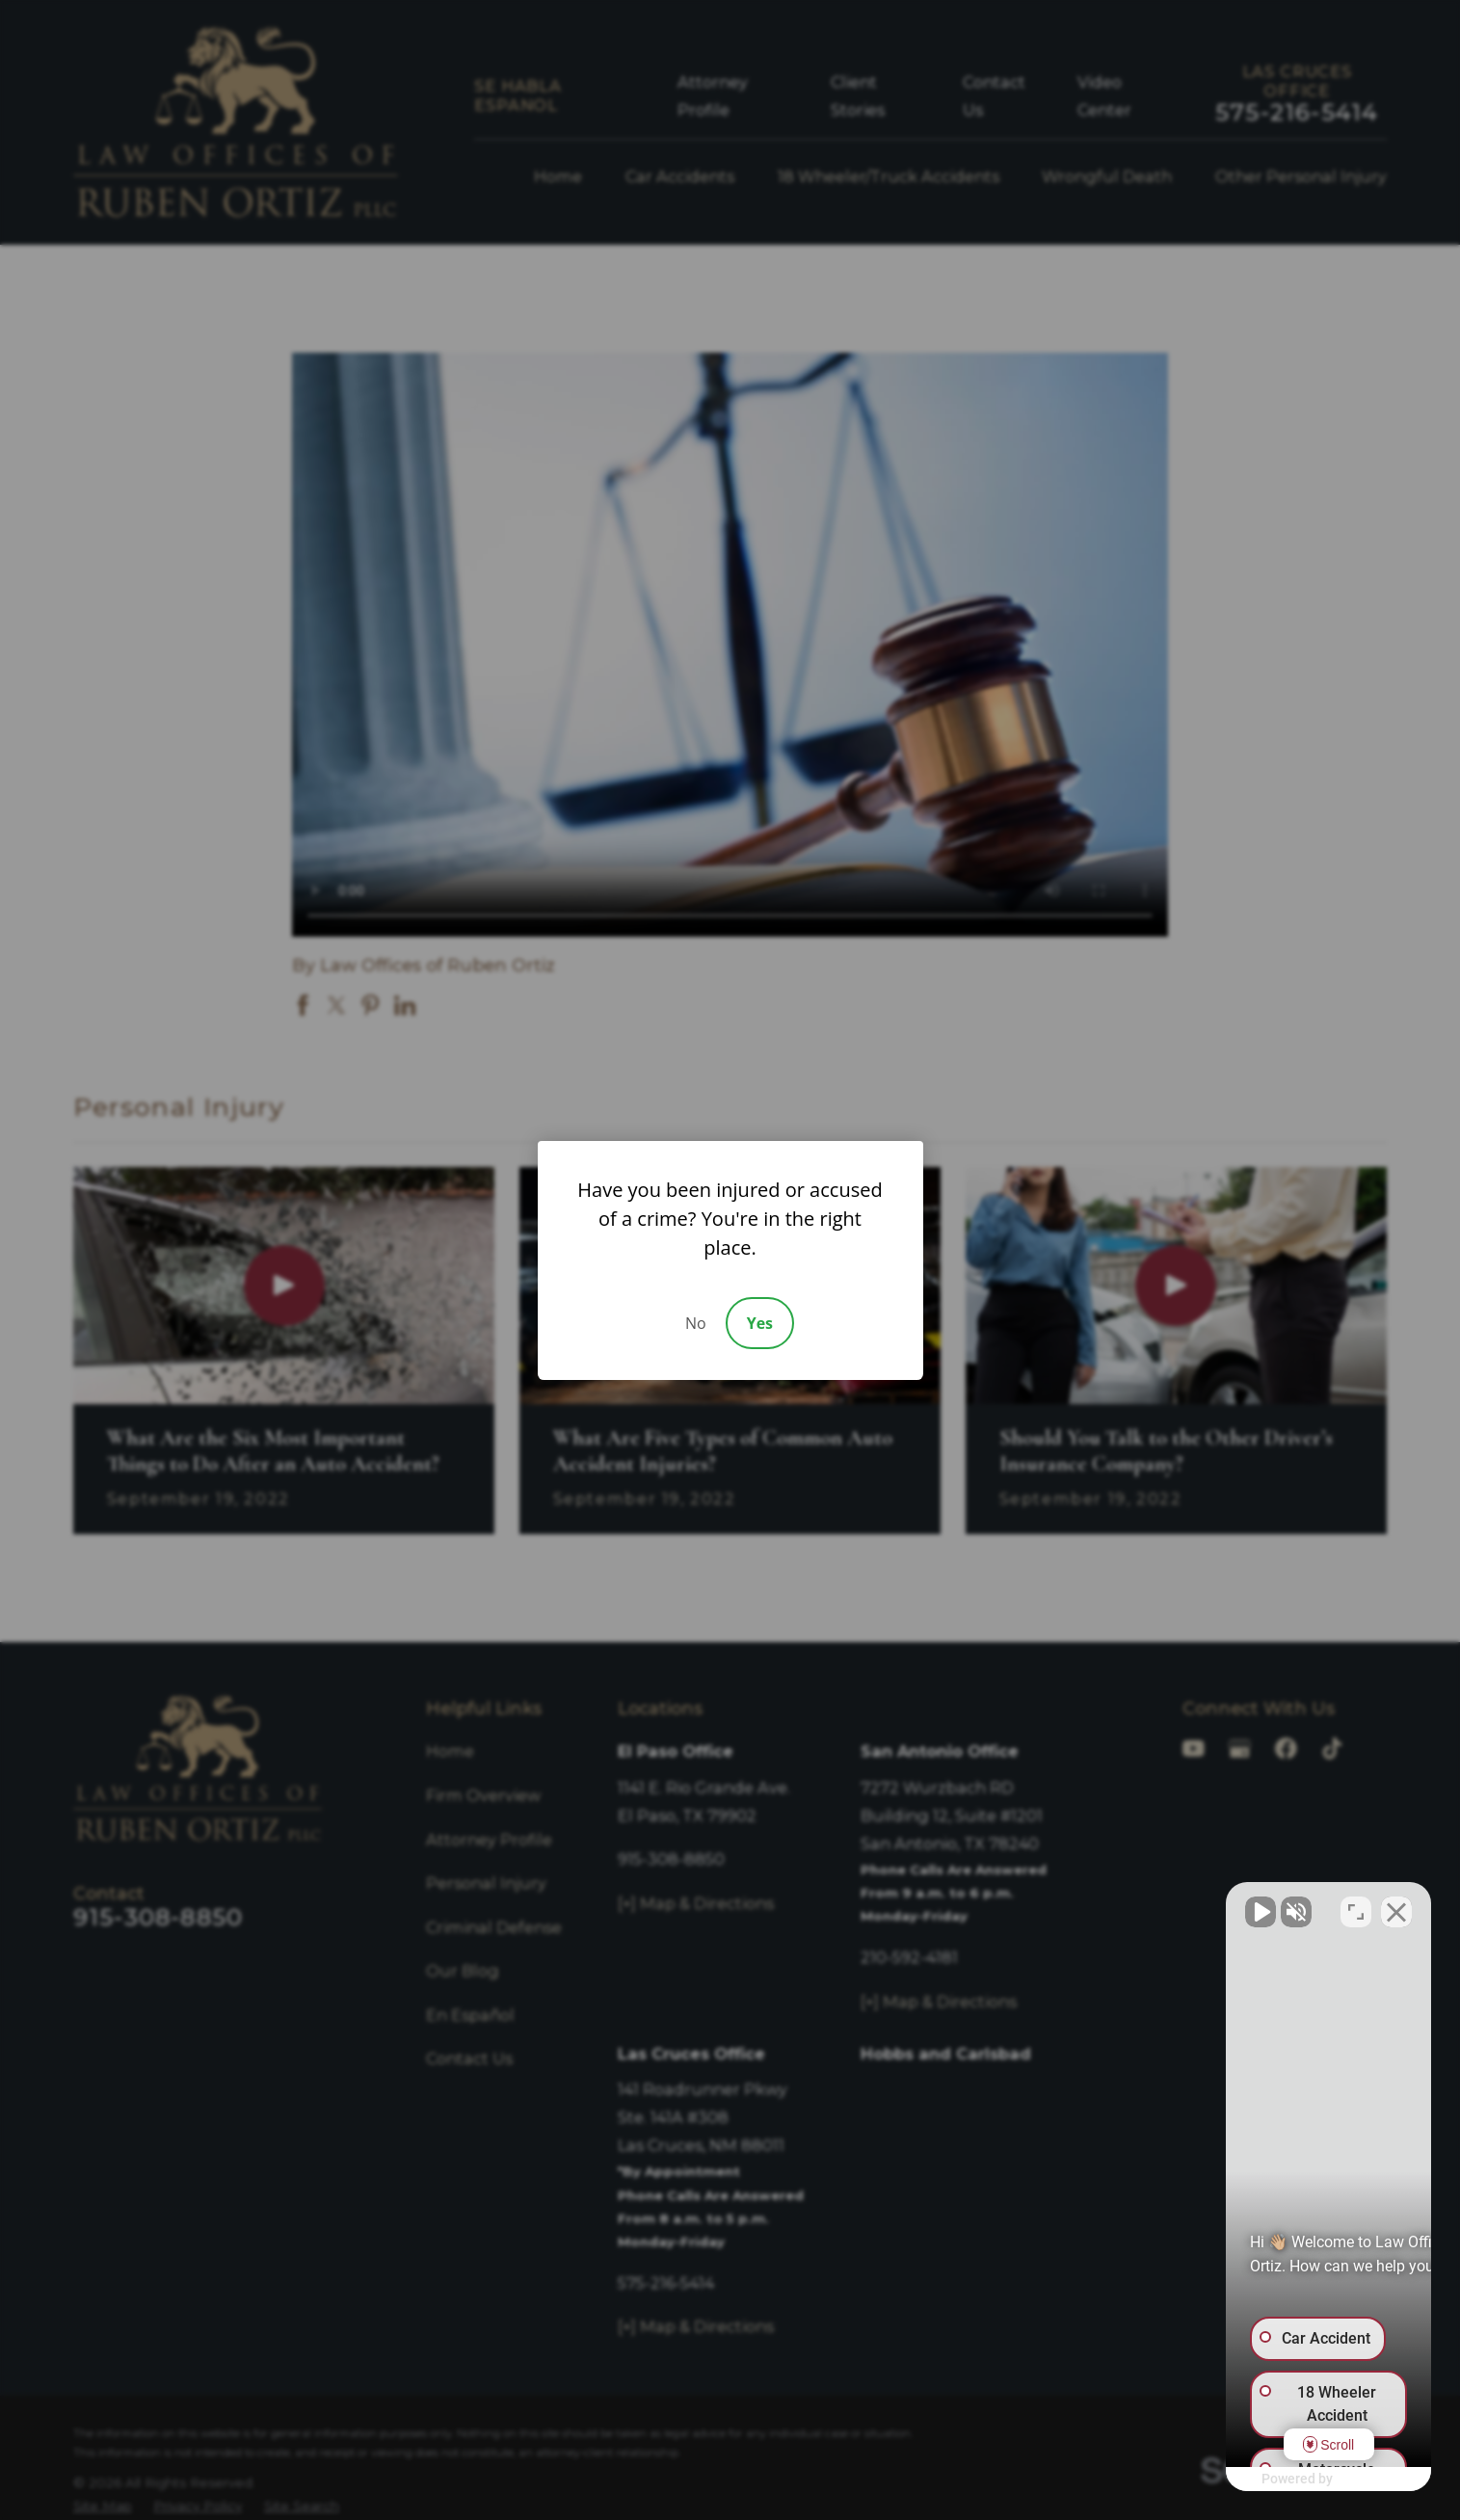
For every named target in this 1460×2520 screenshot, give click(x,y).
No (695, 1323)
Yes (760, 1323)
